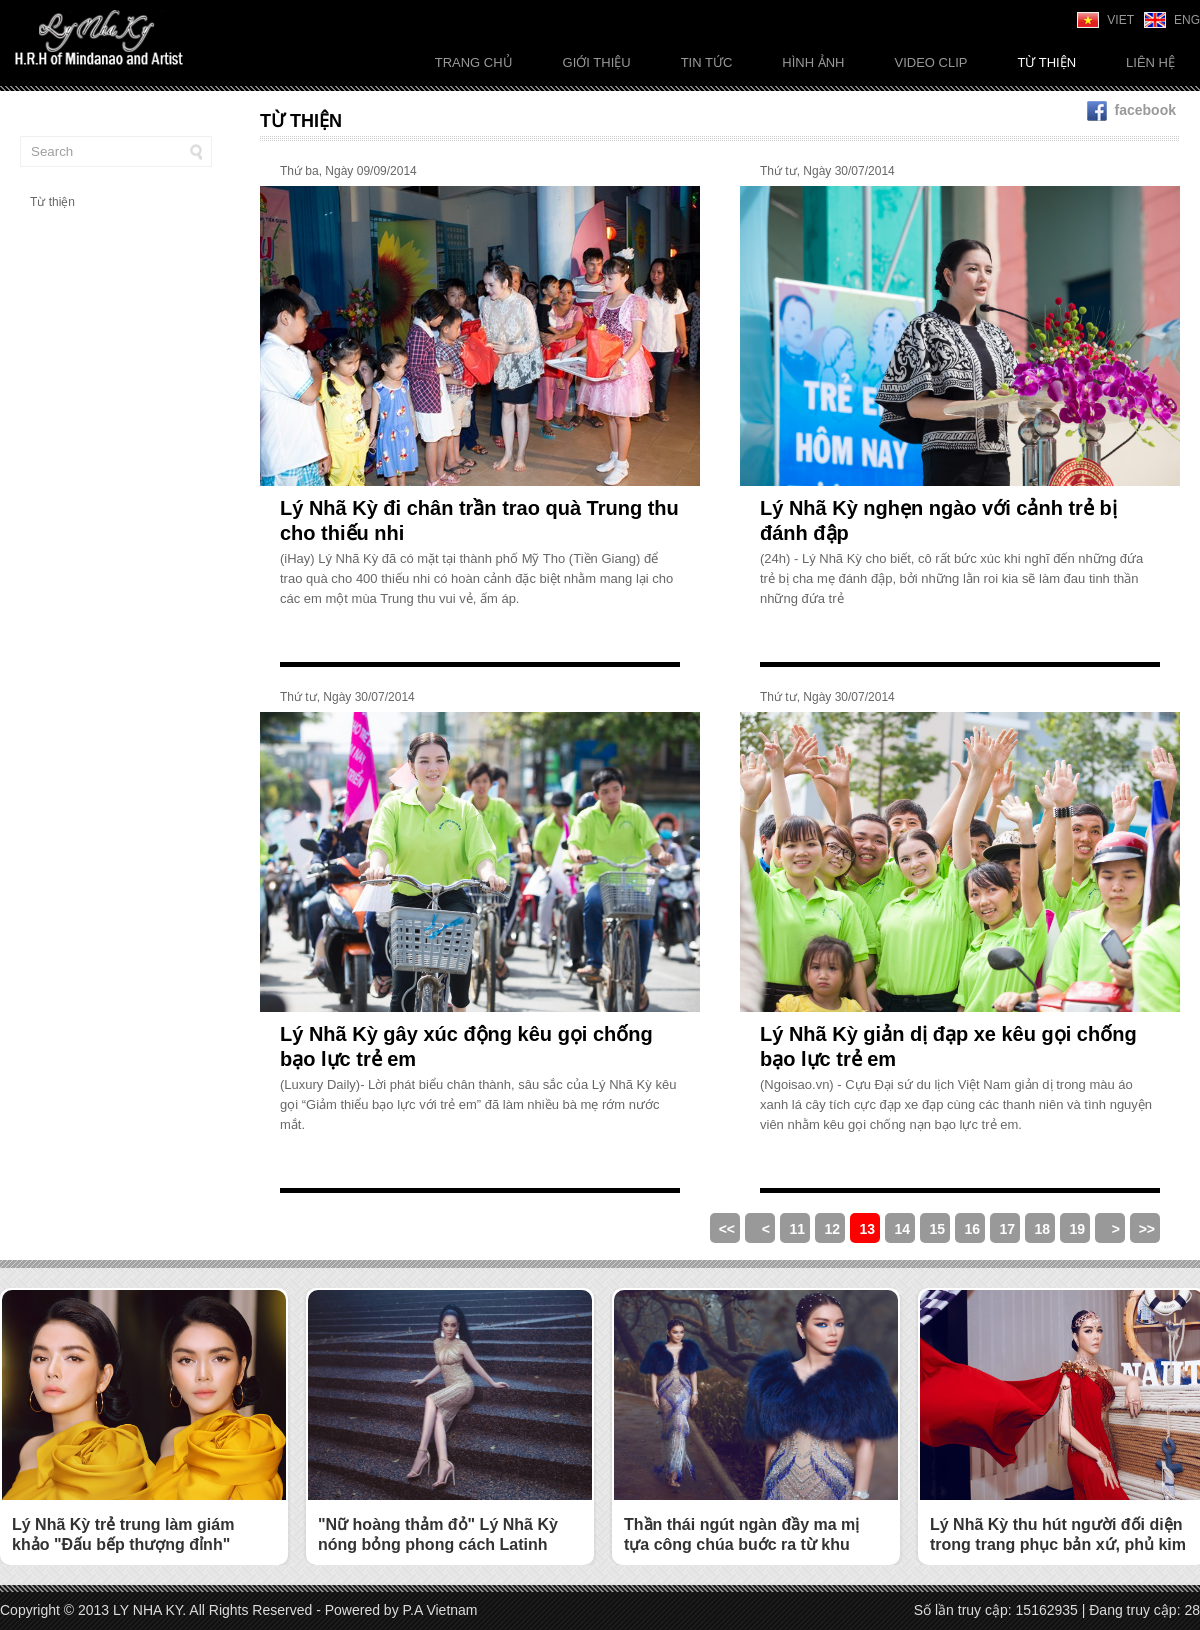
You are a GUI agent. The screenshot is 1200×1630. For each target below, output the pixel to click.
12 (832, 1229)
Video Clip (930, 62)
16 (972, 1229)
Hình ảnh (813, 62)
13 (867, 1229)
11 (797, 1229)
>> (1147, 1229)
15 (937, 1229)
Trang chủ (474, 62)
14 (902, 1229)
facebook (1131, 110)
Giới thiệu (597, 62)
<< (727, 1229)
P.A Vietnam (440, 1610)
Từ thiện (1046, 62)
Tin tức (707, 62)
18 (1042, 1229)
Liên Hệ (1150, 62)
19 (1077, 1229)
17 (1007, 1229)
